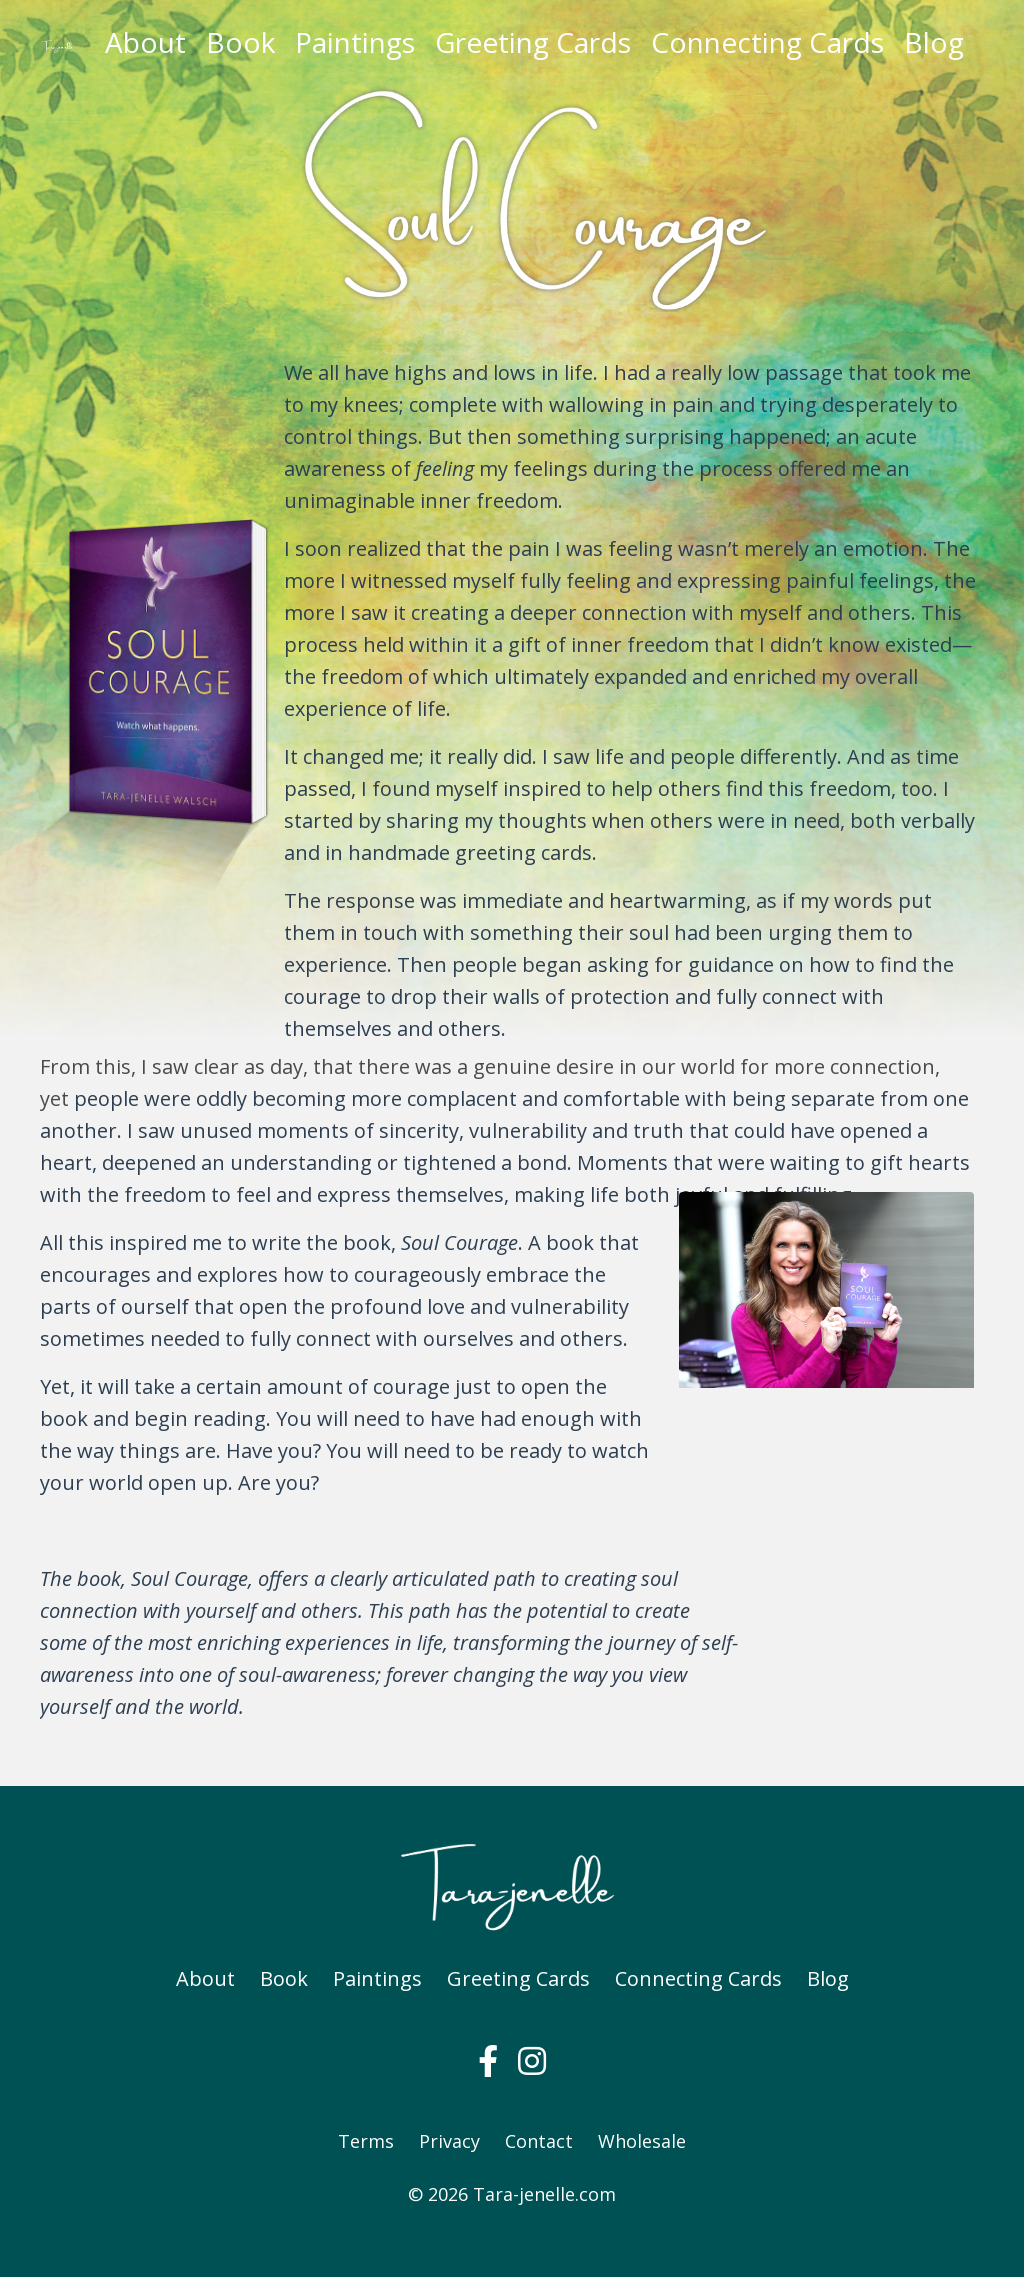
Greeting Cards (533, 42)
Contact (539, 2141)
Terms (366, 2141)
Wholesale (642, 2141)
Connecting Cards (767, 42)
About (145, 42)
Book (240, 42)
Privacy (449, 2141)
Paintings (355, 42)
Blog (934, 42)
